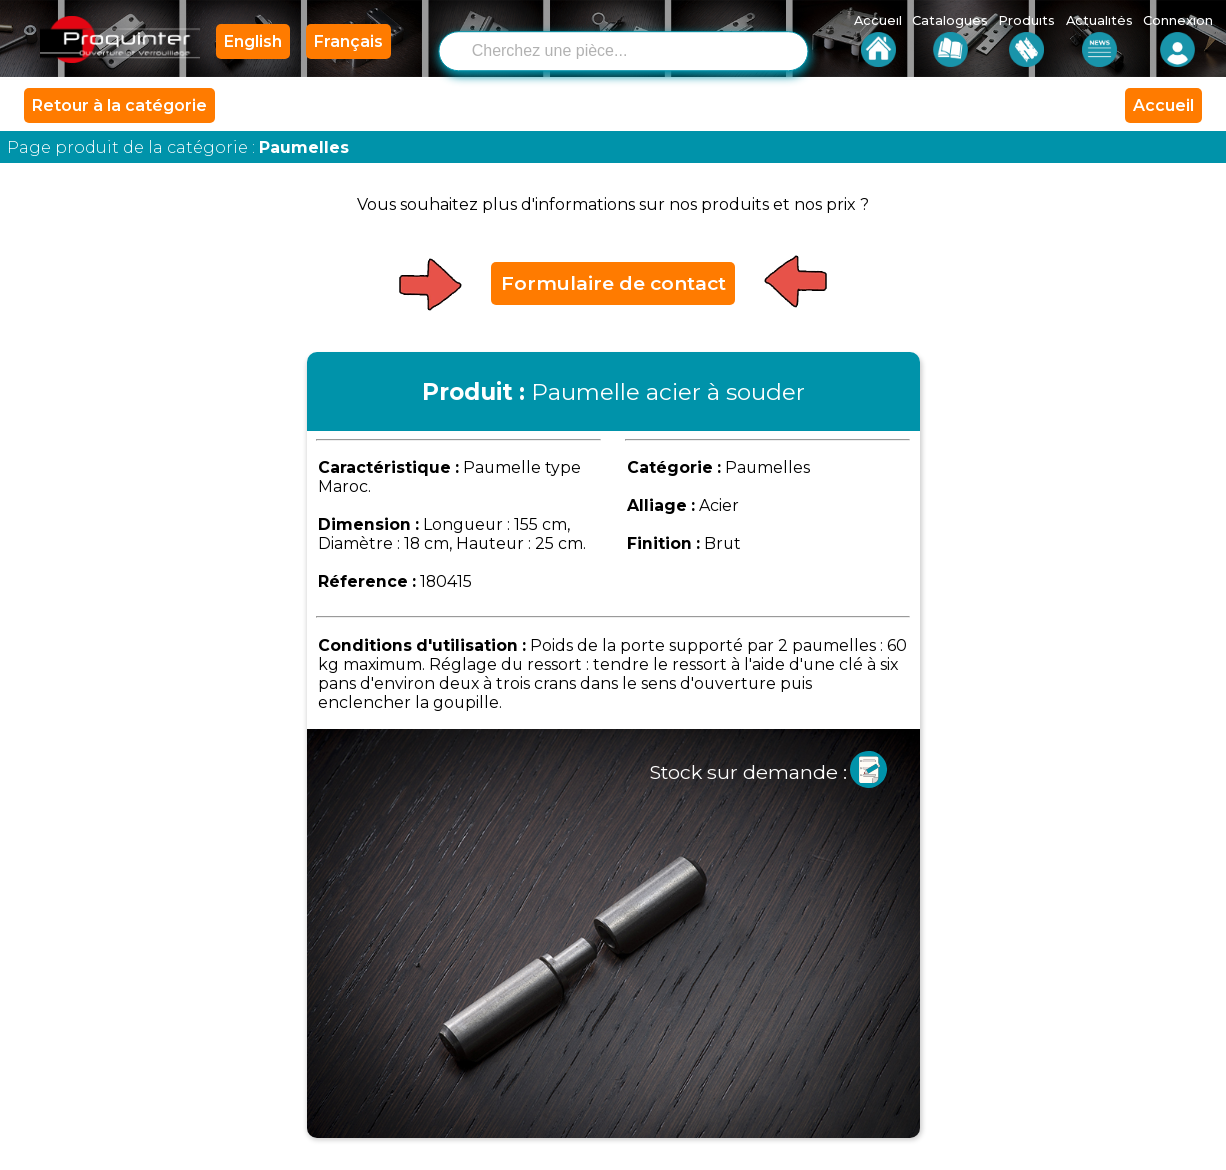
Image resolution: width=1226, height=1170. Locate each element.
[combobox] (639, 49)
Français (348, 41)
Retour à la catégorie (119, 105)
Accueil (1163, 105)
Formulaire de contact (613, 283)
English (253, 41)
